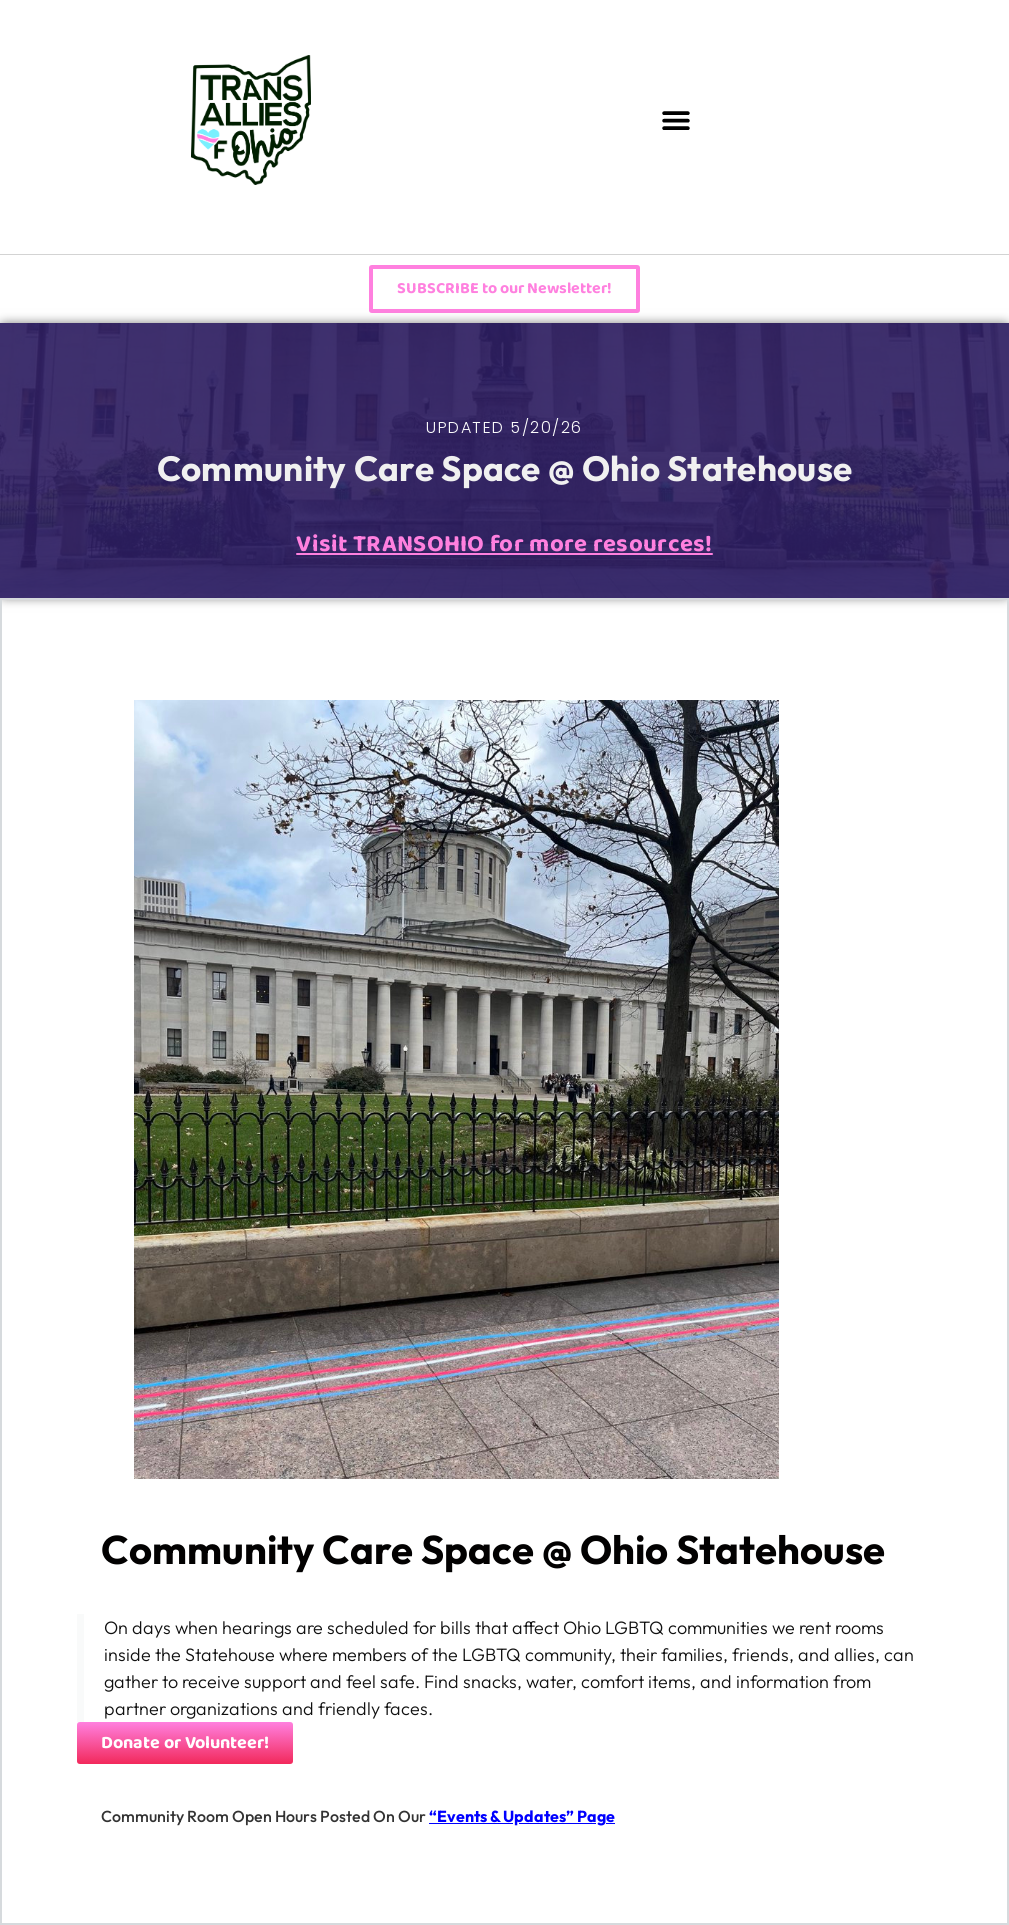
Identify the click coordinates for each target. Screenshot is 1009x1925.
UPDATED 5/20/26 (504, 427)
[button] (675, 120)
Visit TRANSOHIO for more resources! (504, 544)
